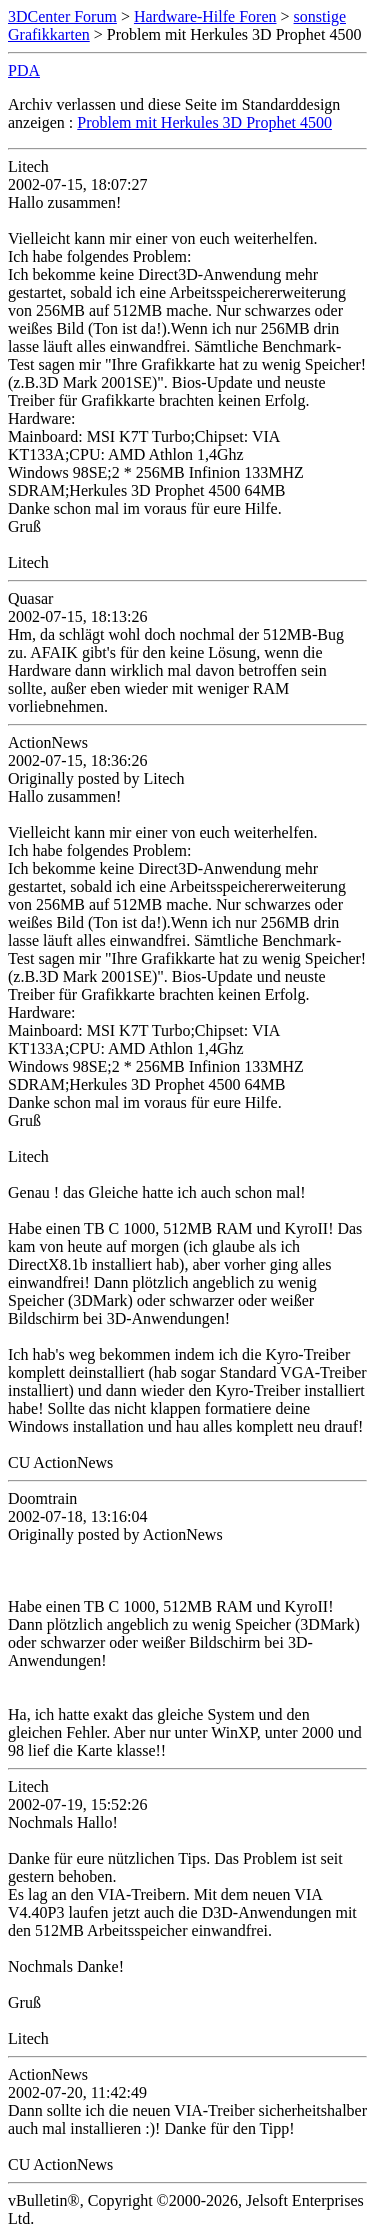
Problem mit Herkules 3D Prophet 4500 (204, 122)
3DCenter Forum (62, 16)
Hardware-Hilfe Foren (205, 16)
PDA (24, 70)
